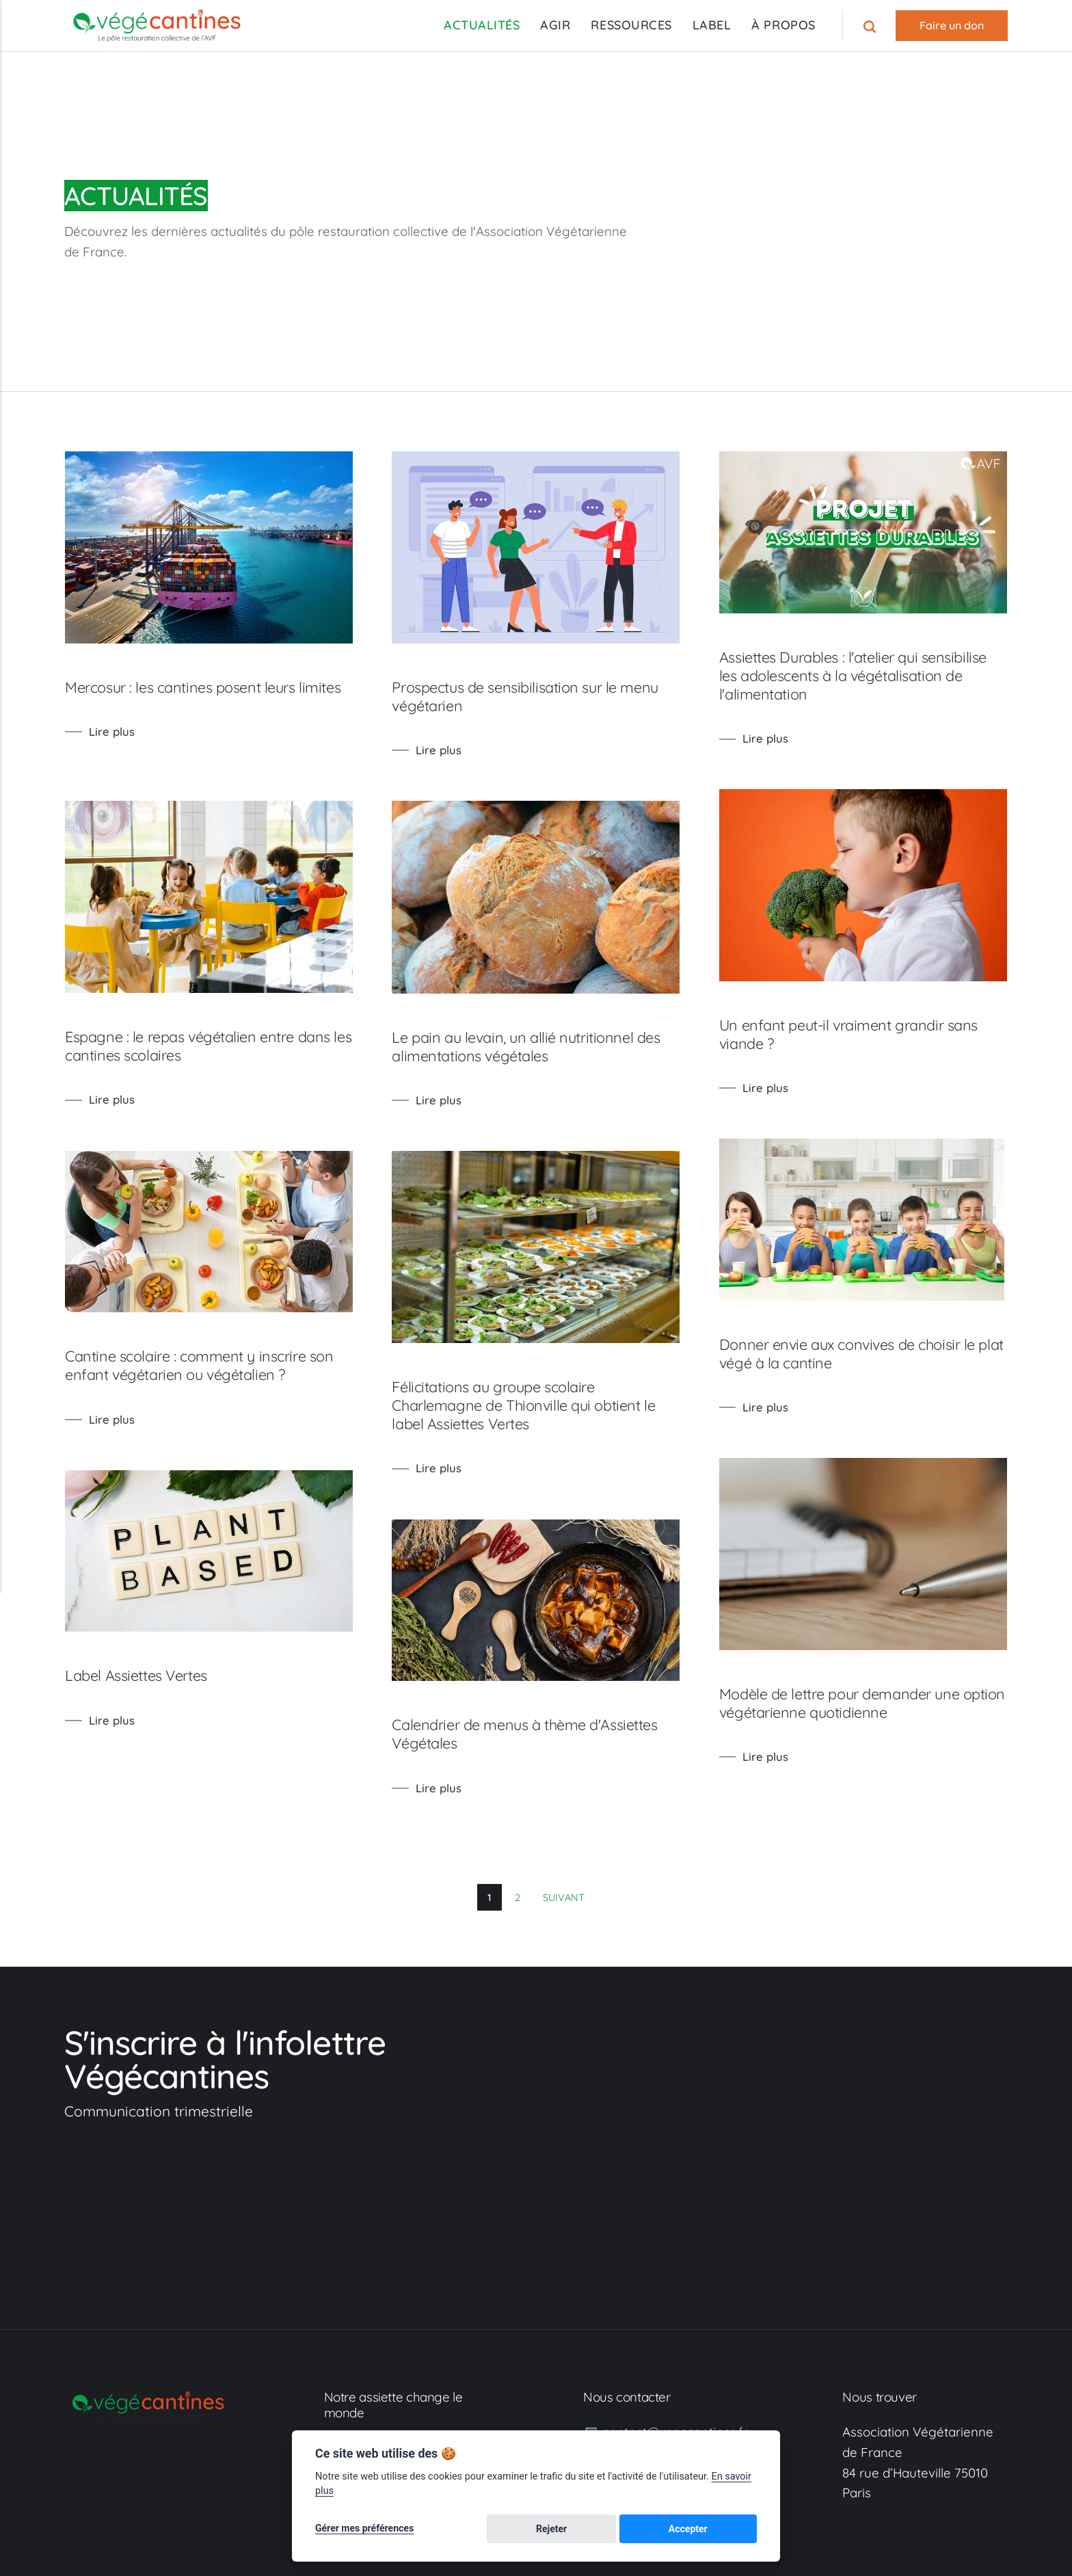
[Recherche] (871, 26)
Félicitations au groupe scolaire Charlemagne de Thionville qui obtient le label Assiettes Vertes (543, 1419)
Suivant (564, 1897)
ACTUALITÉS (482, 25)
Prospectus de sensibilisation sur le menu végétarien (546, 696)
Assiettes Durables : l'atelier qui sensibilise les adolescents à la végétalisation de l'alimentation (885, 675)
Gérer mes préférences (364, 2529)
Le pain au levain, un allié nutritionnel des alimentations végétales (544, 1053)
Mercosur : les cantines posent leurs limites (188, 696)
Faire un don (952, 25)
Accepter (723, 2529)
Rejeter (654, 2529)
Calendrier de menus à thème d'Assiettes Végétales (546, 1755)
